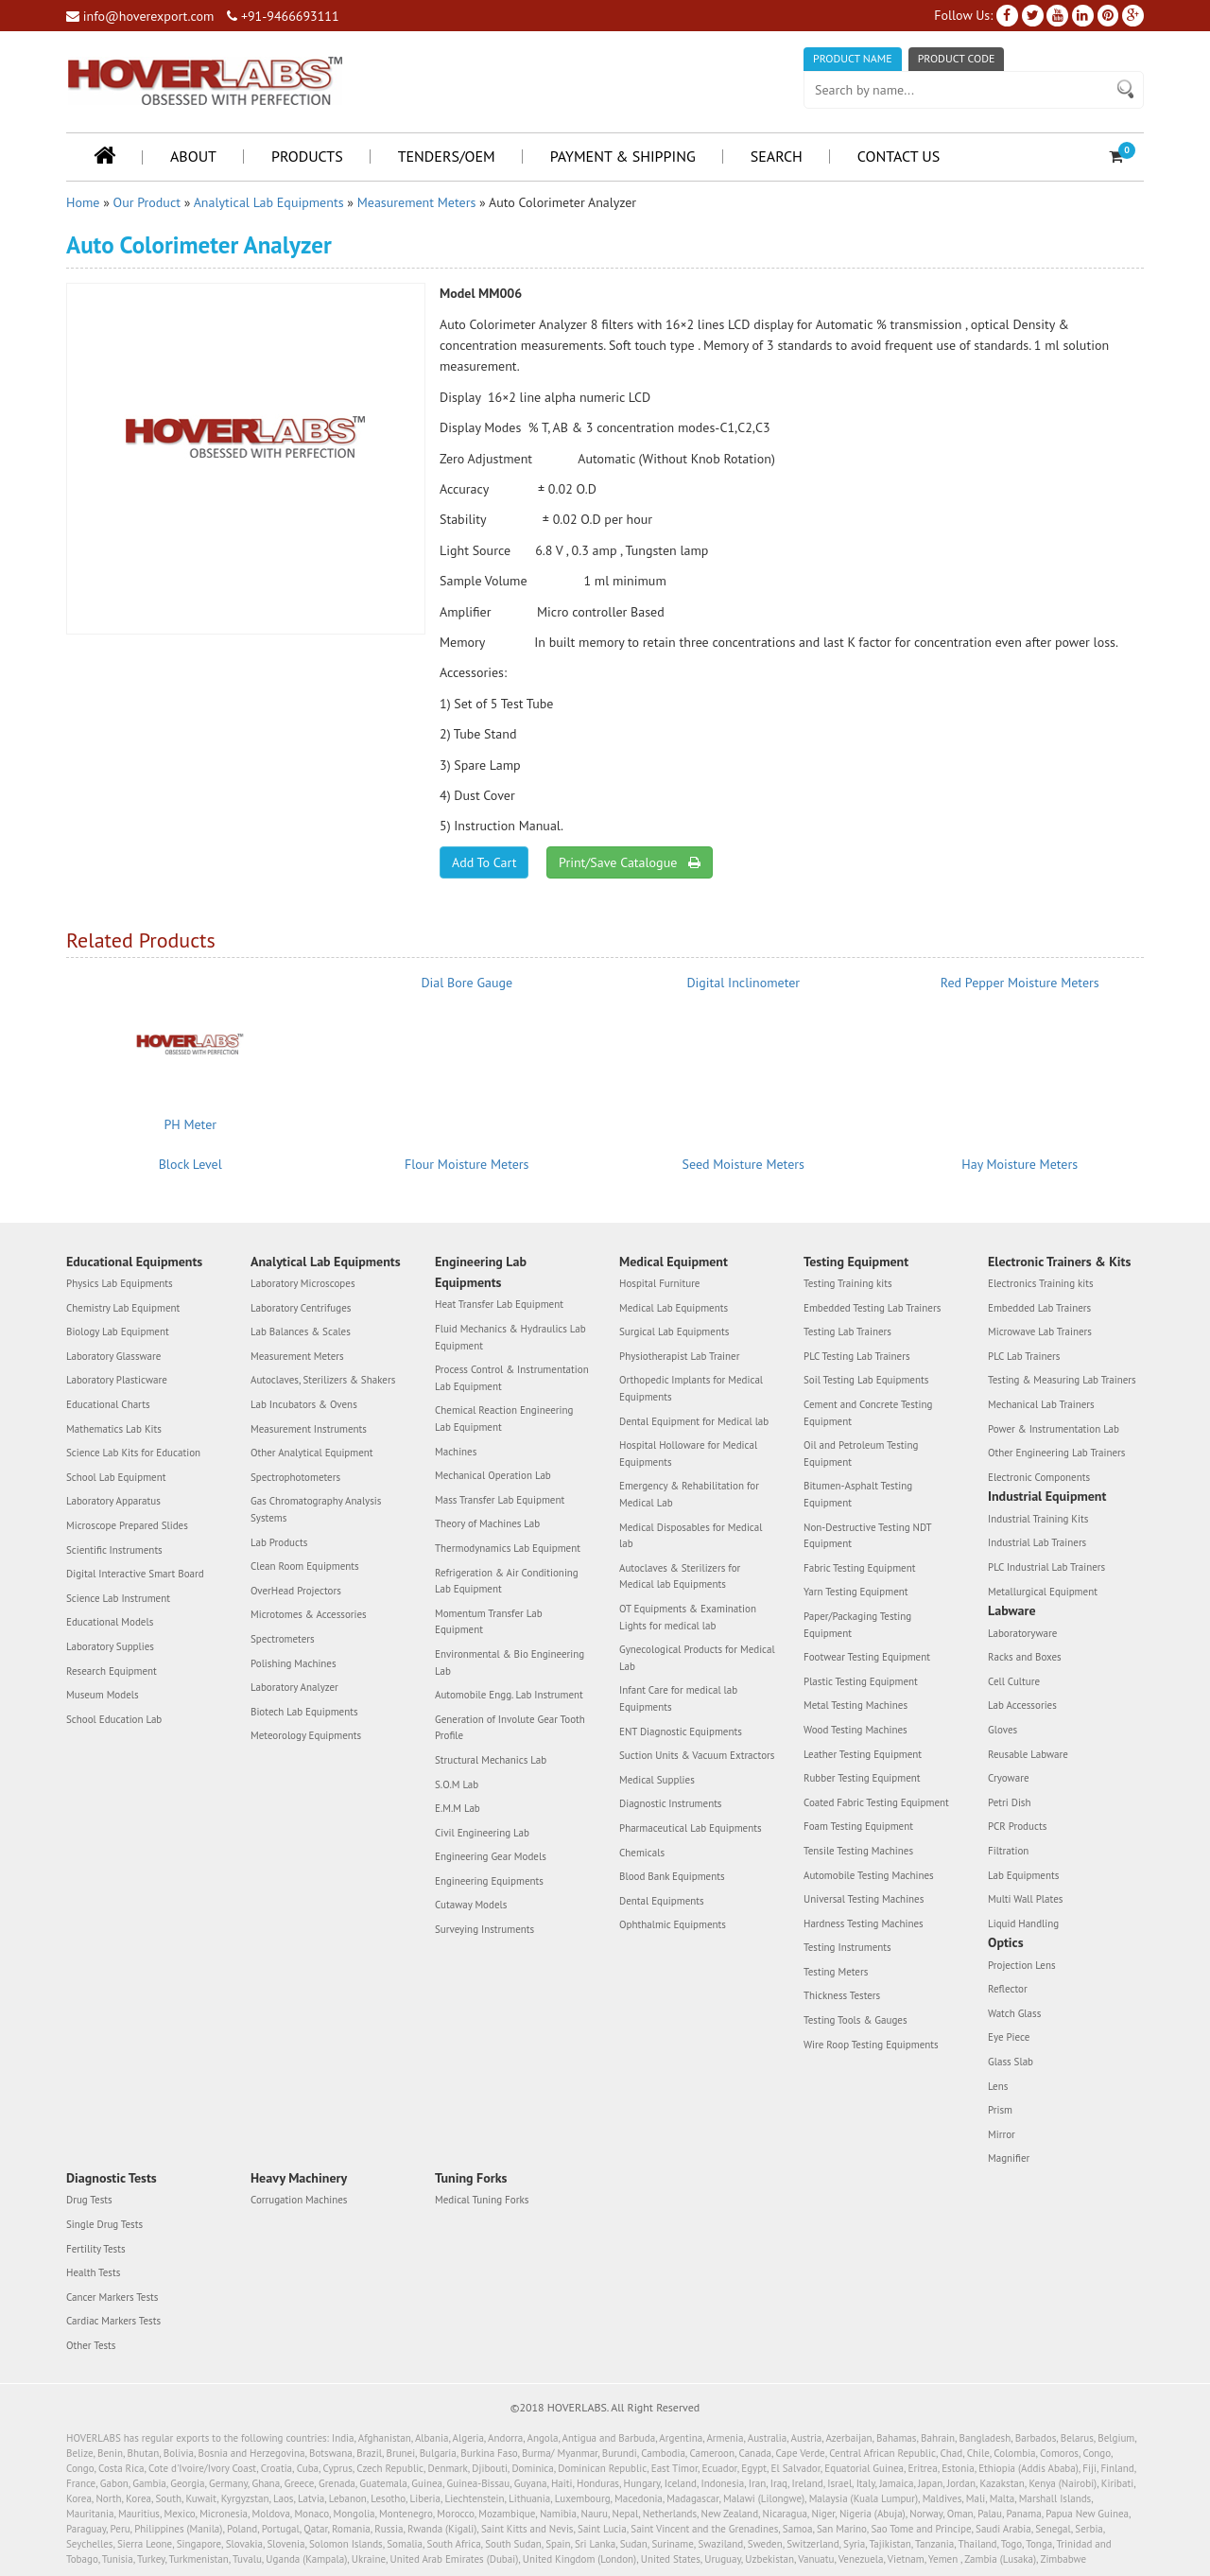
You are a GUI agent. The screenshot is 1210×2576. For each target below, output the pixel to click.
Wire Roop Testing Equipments (871, 2044)
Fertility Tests (96, 2248)
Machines (455, 1451)
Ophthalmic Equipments (672, 1924)
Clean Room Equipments (305, 1566)
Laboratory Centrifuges (301, 1307)
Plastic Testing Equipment (861, 1681)
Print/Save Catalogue (629, 862)
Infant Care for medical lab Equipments (678, 1698)
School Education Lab (114, 1719)
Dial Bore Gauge (466, 982)
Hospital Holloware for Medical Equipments (688, 1453)
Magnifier (1008, 2158)
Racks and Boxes (1025, 1656)
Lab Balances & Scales (301, 1331)
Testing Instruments (847, 1947)
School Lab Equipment (115, 1477)
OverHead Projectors (296, 1590)
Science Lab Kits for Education (133, 1452)
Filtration (1008, 1850)
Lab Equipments (1023, 1875)
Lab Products (279, 1542)
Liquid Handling (1023, 1923)
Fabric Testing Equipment (859, 1568)
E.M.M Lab (457, 1808)
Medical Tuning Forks (481, 2199)
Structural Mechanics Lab (490, 1760)
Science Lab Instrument (118, 1598)
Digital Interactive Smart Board (135, 1573)
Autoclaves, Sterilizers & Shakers (323, 1379)
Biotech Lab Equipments (304, 1711)
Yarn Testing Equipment (856, 1591)
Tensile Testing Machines (858, 1850)
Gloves (1002, 1729)
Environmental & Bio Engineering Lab (509, 1662)
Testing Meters (836, 1971)
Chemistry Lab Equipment (123, 1307)
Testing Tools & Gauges (856, 2020)
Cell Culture (1014, 1681)
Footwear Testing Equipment (867, 1656)
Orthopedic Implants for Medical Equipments (691, 1388)
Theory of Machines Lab (487, 1523)
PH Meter (190, 1124)
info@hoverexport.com (140, 16)
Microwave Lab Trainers (1040, 1331)
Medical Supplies (657, 1779)
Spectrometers (283, 1638)
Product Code (956, 58)
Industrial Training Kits (1038, 1518)
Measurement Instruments (309, 1429)
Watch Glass (1014, 2013)
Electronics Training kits (1041, 1283)
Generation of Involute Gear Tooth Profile (510, 1728)
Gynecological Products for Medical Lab (697, 1658)
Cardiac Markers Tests (113, 2320)
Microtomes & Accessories (309, 1614)
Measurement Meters (416, 202)
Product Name (852, 58)
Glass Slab (1010, 2061)
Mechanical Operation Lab (493, 1475)
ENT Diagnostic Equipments (680, 1731)
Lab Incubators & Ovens (304, 1404)
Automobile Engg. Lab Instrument (509, 1694)
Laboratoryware (1022, 1633)
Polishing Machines (294, 1663)
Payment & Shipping (623, 156)
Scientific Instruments (114, 1550)
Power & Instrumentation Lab (1053, 1429)
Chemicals (642, 1852)
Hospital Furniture (659, 1283)
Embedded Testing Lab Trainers (872, 1307)
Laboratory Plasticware (116, 1379)
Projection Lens (1022, 1965)
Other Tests (90, 2345)
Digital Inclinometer (743, 982)
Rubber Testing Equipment (862, 1777)
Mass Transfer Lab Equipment (499, 1499)
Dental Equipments (661, 1900)
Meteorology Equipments (306, 1735)
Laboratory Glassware (113, 1356)
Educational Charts (108, 1404)
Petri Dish (1009, 1802)
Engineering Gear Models (490, 1856)
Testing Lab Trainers (847, 1331)
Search (777, 156)
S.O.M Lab (456, 1784)
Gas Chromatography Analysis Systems (316, 1509)
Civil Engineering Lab (482, 1832)
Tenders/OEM (446, 156)
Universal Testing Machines (864, 1899)
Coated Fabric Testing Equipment (876, 1802)
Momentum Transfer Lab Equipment (489, 1622)
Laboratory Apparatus (113, 1500)
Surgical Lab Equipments (674, 1331)
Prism (1000, 2109)
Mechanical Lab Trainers (1041, 1404)
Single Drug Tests (104, 2224)
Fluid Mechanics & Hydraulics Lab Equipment (510, 1337)
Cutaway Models (471, 1904)
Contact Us (898, 156)
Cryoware (1008, 1777)
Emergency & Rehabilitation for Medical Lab (689, 1494)
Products (307, 156)
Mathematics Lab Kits (114, 1429)
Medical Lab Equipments (673, 1307)
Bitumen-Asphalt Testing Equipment (858, 1494)
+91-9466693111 (282, 16)
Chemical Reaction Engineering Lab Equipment (504, 1418)
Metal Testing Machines (856, 1705)
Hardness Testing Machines (864, 1923)
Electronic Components (1039, 1477)
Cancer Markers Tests (112, 2297)
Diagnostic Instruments (670, 1803)
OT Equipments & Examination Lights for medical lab (687, 1617)
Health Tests (93, 2272)
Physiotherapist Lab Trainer (679, 1356)
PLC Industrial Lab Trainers (1046, 1567)
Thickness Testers (842, 1995)
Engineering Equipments (489, 1881)
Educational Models (109, 1621)
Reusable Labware (1028, 1754)
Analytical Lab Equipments (269, 202)
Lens (998, 2086)
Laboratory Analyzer (294, 1687)
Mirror (1001, 2134)
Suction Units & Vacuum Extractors (696, 1755)
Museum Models (102, 1694)
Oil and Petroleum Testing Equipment (861, 1453)
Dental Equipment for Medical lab (694, 1421)
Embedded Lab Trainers (1039, 1307)
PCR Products (1017, 1826)
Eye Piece (1008, 2037)
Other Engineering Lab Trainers (1056, 1452)
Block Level (190, 1164)
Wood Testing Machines (856, 1729)
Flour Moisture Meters (467, 1164)
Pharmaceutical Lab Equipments (690, 1828)
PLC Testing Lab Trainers (857, 1356)
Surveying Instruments (484, 1929)
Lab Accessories (1022, 1705)
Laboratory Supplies (110, 1646)
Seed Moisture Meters (743, 1164)
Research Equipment (111, 1671)
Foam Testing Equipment (858, 1826)
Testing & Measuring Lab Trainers (1062, 1379)
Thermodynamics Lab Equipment (507, 1548)
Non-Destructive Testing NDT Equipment (867, 1536)
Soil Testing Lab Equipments (866, 1379)
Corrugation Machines (299, 2199)
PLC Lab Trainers (1024, 1356)
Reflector (1008, 1988)
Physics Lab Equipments (119, 1283)
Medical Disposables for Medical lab (690, 1536)
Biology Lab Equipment (117, 1331)
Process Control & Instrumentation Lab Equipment (512, 1378)
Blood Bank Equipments (672, 1876)
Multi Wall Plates (1025, 1899)
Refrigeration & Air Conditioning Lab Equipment (507, 1581)
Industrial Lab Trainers (1037, 1542)
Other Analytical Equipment (312, 1452)
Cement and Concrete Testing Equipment (868, 1413)
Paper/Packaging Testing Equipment (857, 1625)
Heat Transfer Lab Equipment (499, 1304)
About (193, 156)
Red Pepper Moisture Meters (1020, 982)
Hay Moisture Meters (1019, 1164)
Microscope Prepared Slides (127, 1525)
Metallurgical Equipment (1043, 1591)
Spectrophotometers (295, 1477)
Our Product (147, 202)
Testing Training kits (848, 1283)
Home (82, 202)
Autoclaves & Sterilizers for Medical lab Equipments (679, 1576)
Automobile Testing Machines (869, 1875)
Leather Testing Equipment (863, 1754)
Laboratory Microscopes (303, 1283)
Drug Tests (89, 2199)
